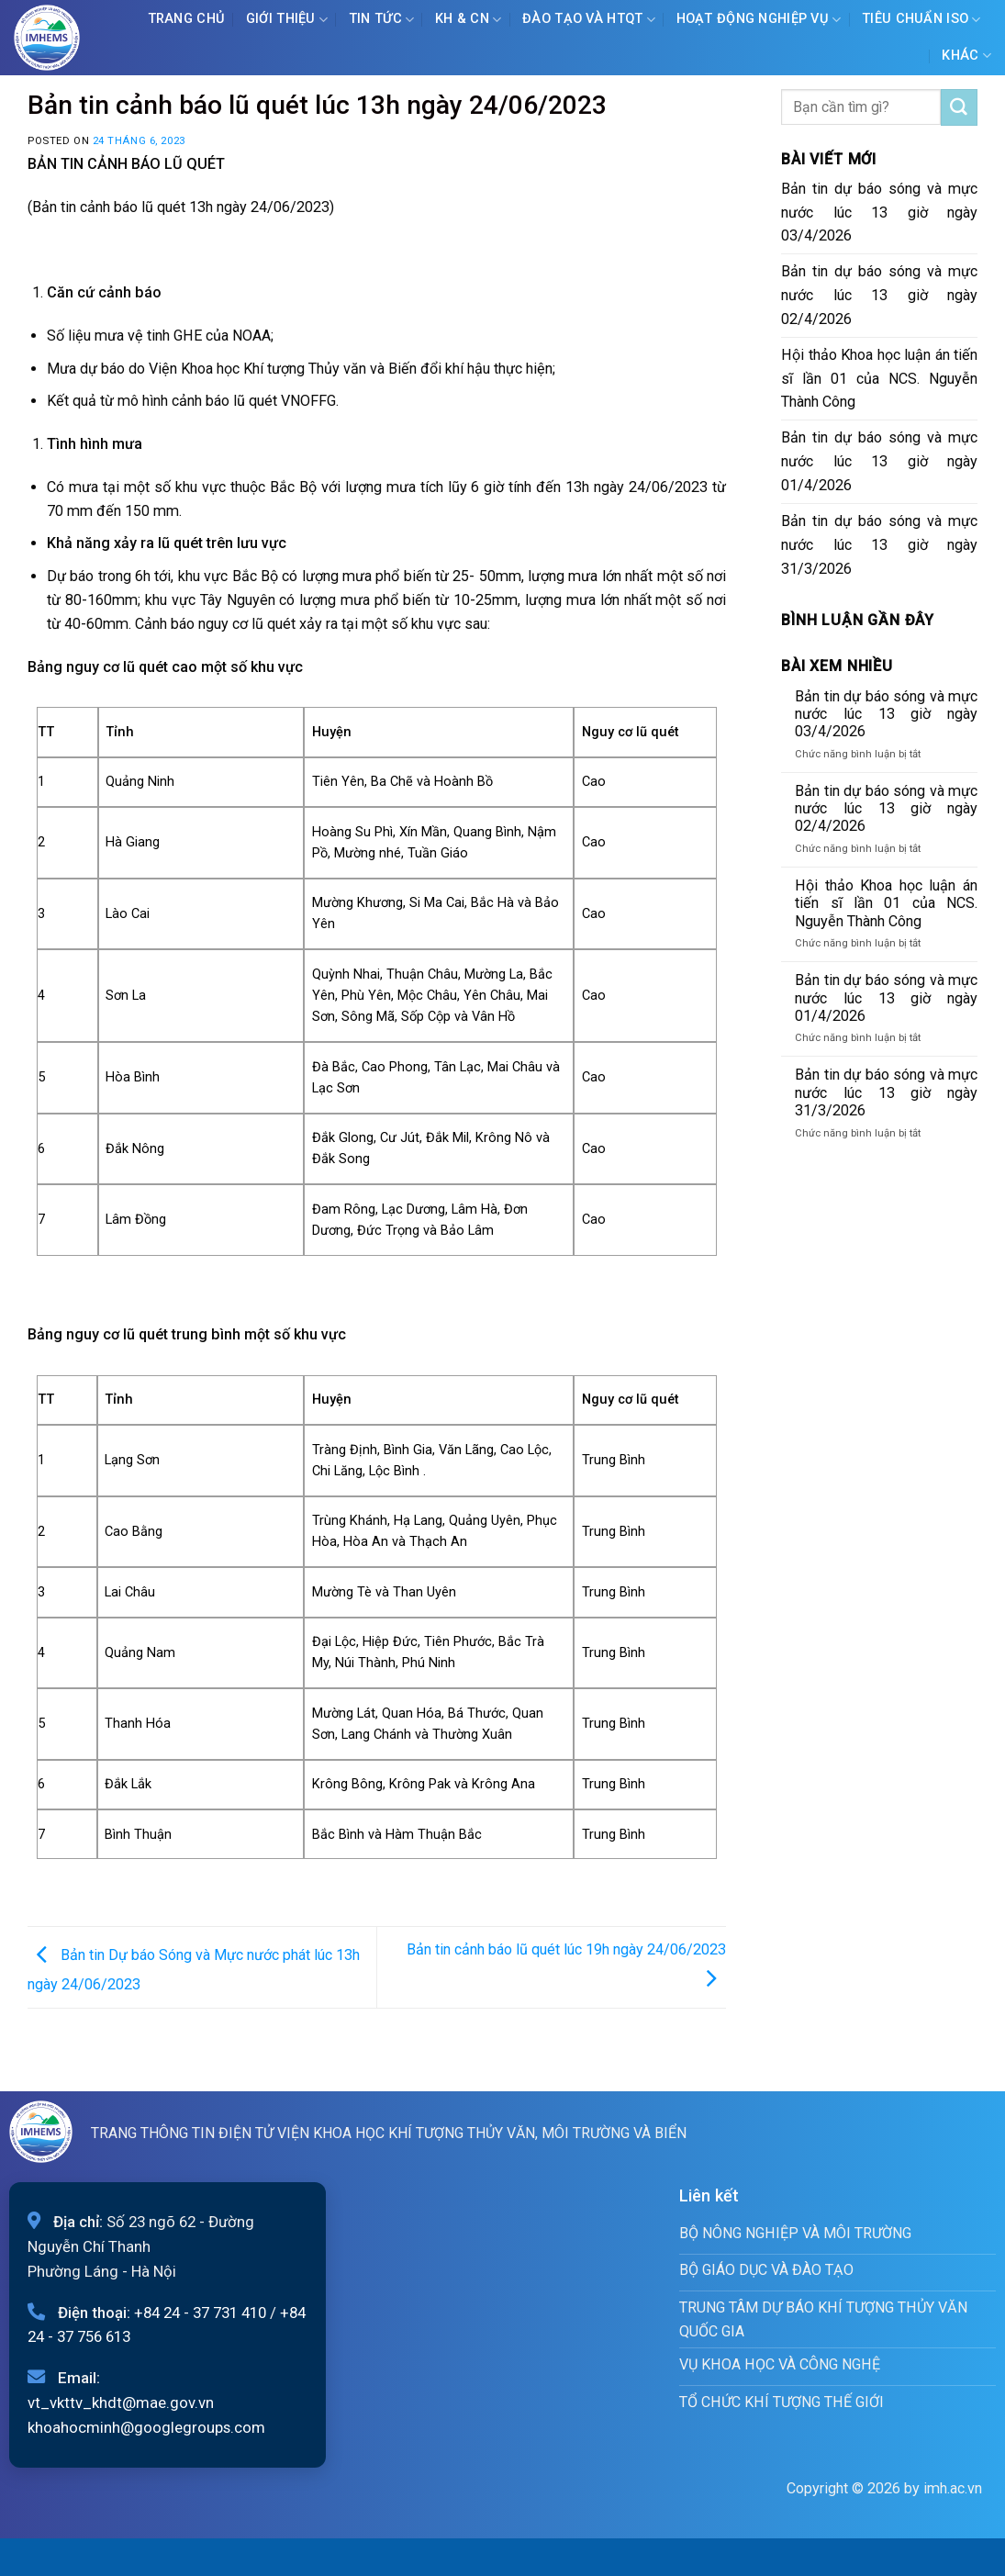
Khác (966, 55)
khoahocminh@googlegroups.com (146, 2427)
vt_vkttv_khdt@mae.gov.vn (121, 2402)
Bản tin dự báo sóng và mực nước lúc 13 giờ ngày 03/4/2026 (879, 212)
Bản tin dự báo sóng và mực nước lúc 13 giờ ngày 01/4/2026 (879, 461)
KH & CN (468, 19)
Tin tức (382, 19)
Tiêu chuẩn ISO (921, 19)
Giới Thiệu (287, 19)
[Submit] (959, 107)
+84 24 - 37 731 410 (200, 2312)
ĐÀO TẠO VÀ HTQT (588, 19)
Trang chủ (187, 19)
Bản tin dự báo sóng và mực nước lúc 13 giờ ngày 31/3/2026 (879, 544)
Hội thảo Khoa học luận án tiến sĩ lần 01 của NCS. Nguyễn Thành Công (879, 378)
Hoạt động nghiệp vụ (759, 19)
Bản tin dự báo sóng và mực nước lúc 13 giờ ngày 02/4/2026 (879, 295)
